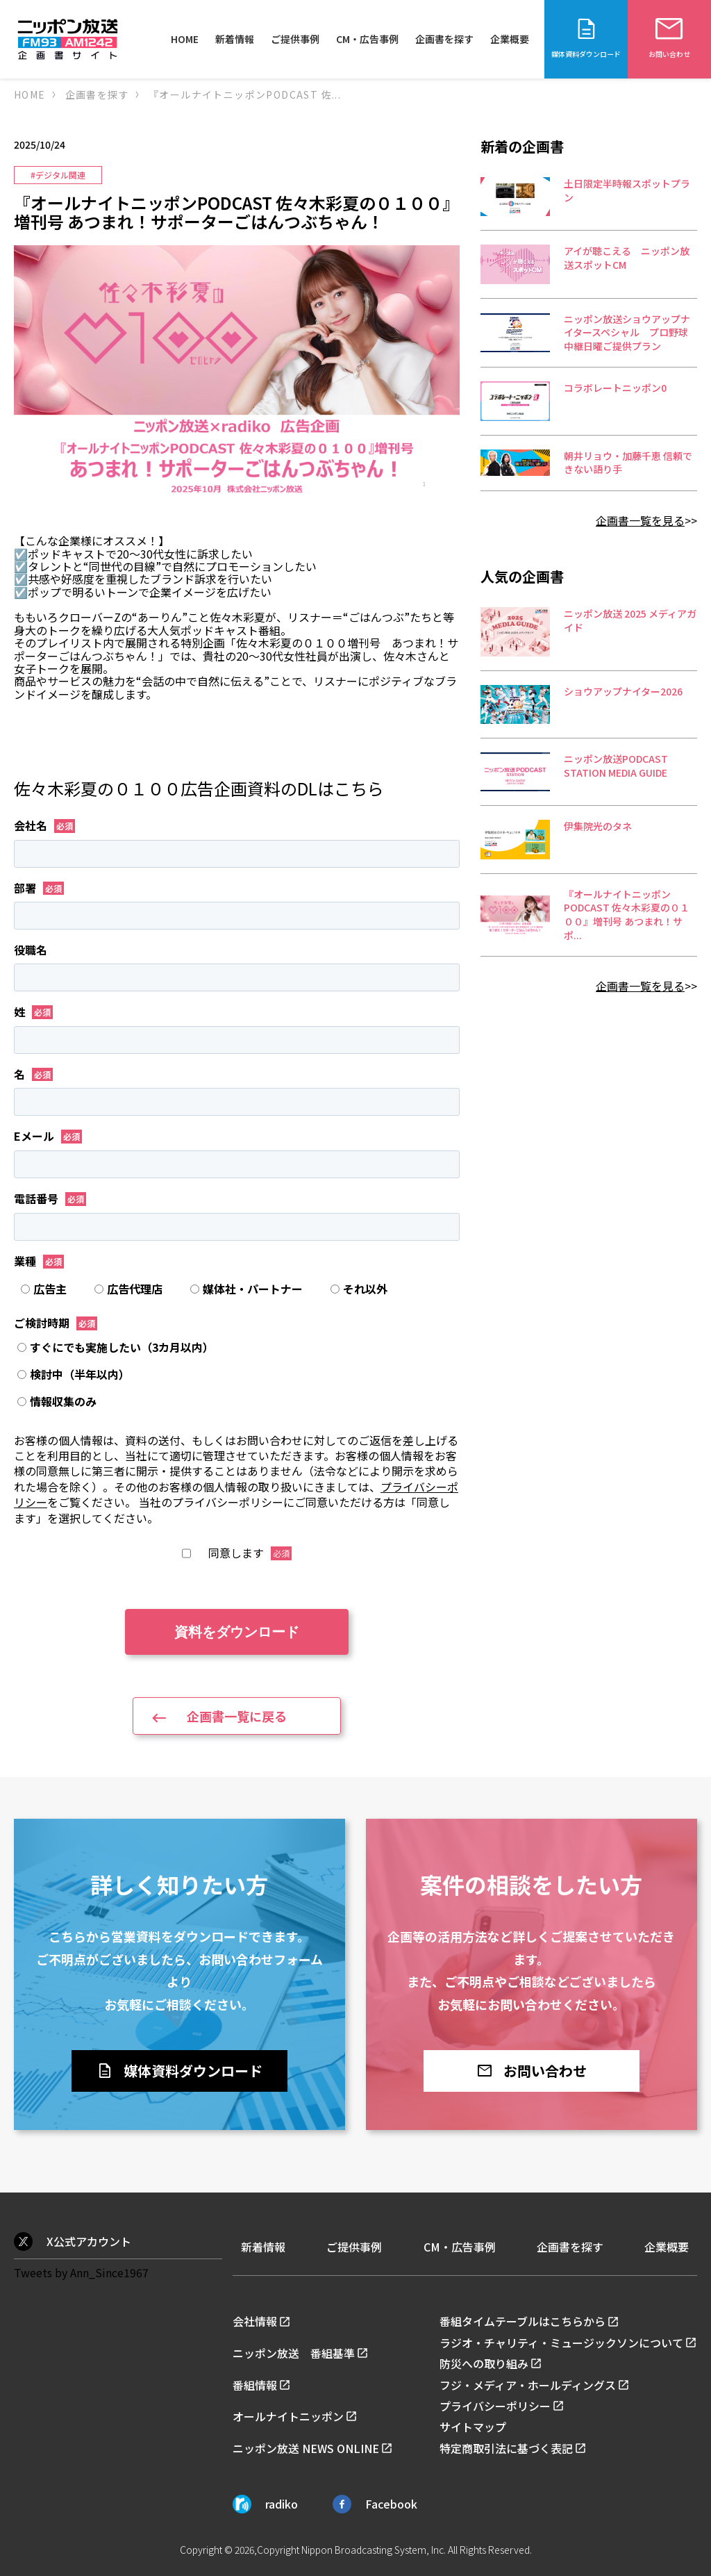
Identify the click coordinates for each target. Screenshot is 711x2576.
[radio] (50, 1289)
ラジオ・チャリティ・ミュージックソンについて (561, 2342)
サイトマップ (473, 2426)
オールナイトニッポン (288, 2416)
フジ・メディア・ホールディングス (528, 2385)
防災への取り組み (484, 2363)
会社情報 (255, 2321)
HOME (185, 39)
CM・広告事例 (367, 39)
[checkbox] (237, 1289)
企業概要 (509, 39)
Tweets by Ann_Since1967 (81, 2272)
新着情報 (234, 39)
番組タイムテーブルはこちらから (522, 2321)
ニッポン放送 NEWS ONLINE (306, 2448)
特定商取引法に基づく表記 (506, 2448)
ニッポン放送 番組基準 (294, 2353)
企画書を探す (444, 39)
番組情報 (255, 2385)
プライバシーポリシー (495, 2405)
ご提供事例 (295, 39)
